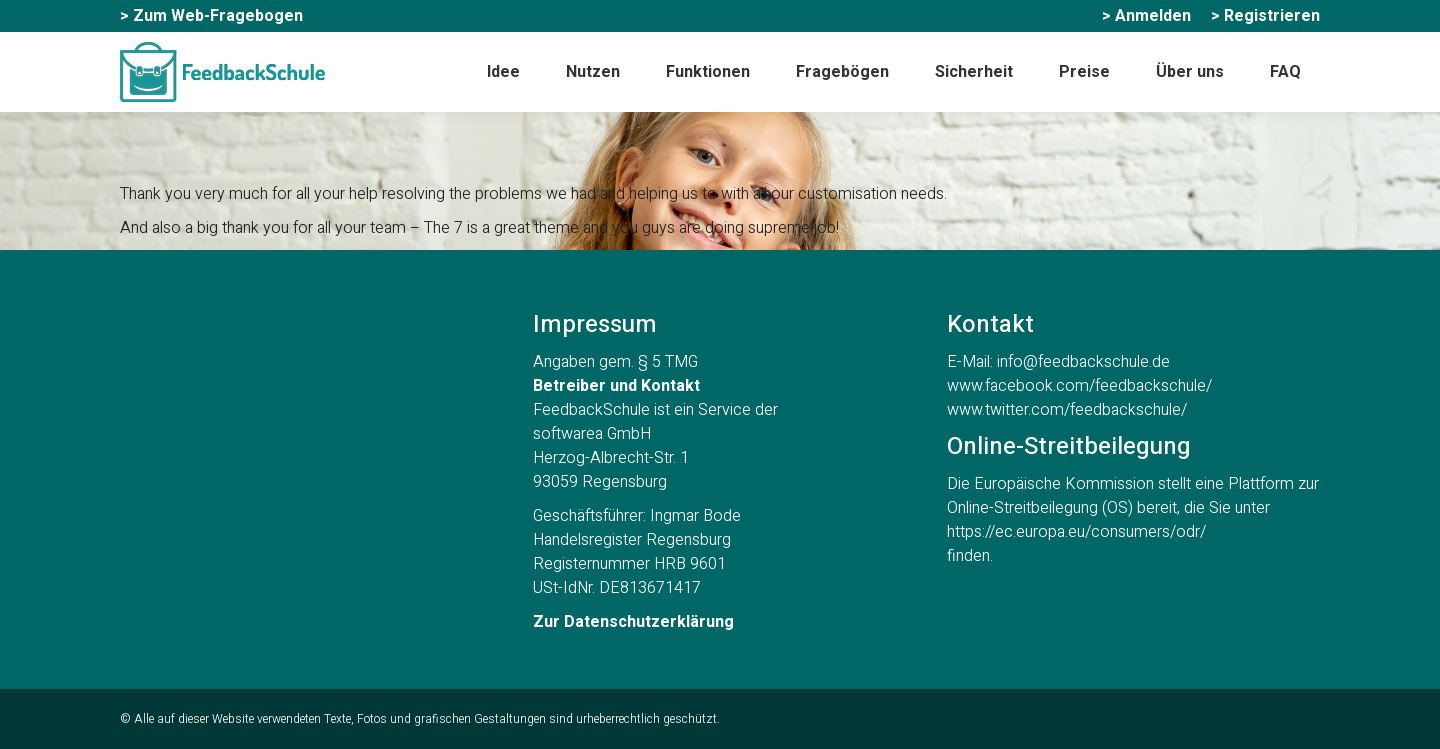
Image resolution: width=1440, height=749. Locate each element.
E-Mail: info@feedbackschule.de (1058, 362)
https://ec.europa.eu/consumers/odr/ (1076, 532)
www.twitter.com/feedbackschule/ (1067, 410)
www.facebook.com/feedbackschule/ (1079, 386)
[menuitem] (211, 16)
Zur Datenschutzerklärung (633, 622)
